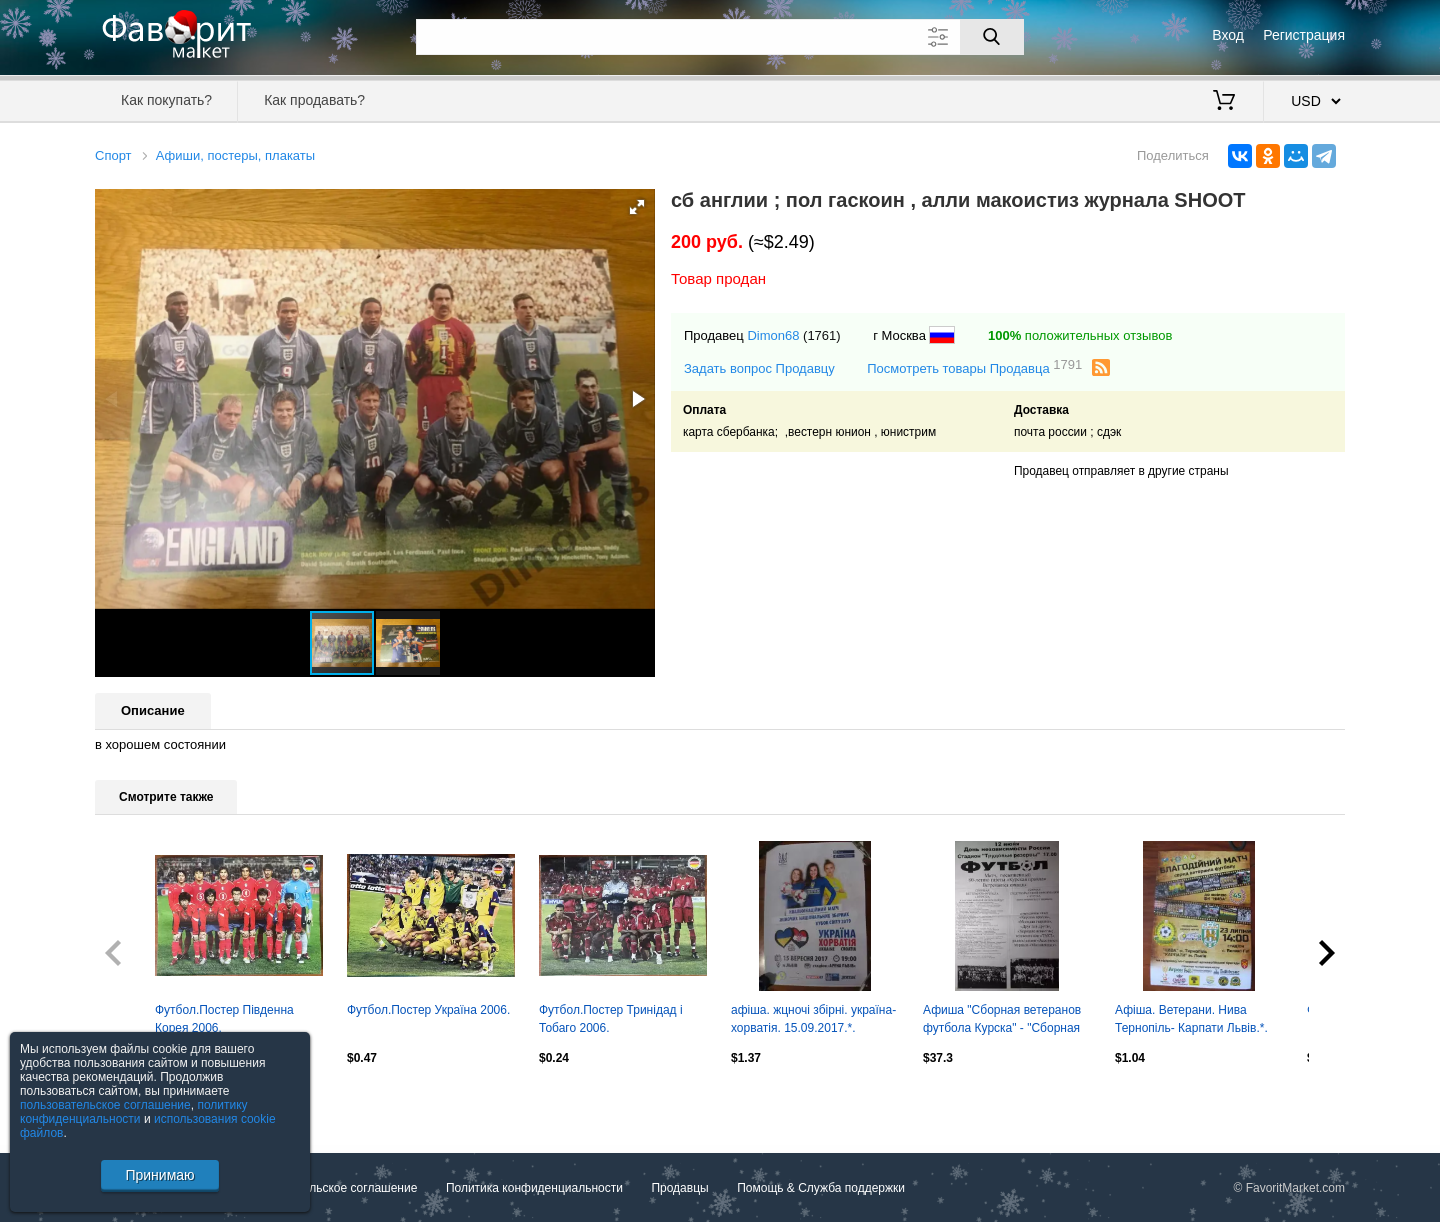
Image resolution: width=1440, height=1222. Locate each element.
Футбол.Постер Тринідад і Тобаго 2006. (611, 1019)
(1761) (822, 335)
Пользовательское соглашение (331, 1188)
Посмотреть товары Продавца (974, 367)
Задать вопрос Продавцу (759, 368)
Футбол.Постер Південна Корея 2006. (224, 1019)
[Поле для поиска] (720, 37)
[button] (637, 207)
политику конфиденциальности (134, 1112)
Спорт (113, 155)
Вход (1228, 35)
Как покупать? (166, 100)
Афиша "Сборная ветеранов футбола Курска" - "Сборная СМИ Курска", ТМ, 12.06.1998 (1004, 1021)
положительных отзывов (1080, 335)
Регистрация (1304, 35)
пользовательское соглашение (105, 1105)
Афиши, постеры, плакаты (235, 155)
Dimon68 (773, 335)
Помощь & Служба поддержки (821, 1188)
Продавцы (679, 1188)
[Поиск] (992, 37)
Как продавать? (314, 100)
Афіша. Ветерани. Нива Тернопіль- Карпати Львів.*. (1191, 1019)
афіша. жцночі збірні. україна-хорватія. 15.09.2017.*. (813, 1019)
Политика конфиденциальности (534, 1188)
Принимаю (159, 1175)
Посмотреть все (139, 1100)
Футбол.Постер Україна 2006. (428, 1010)
